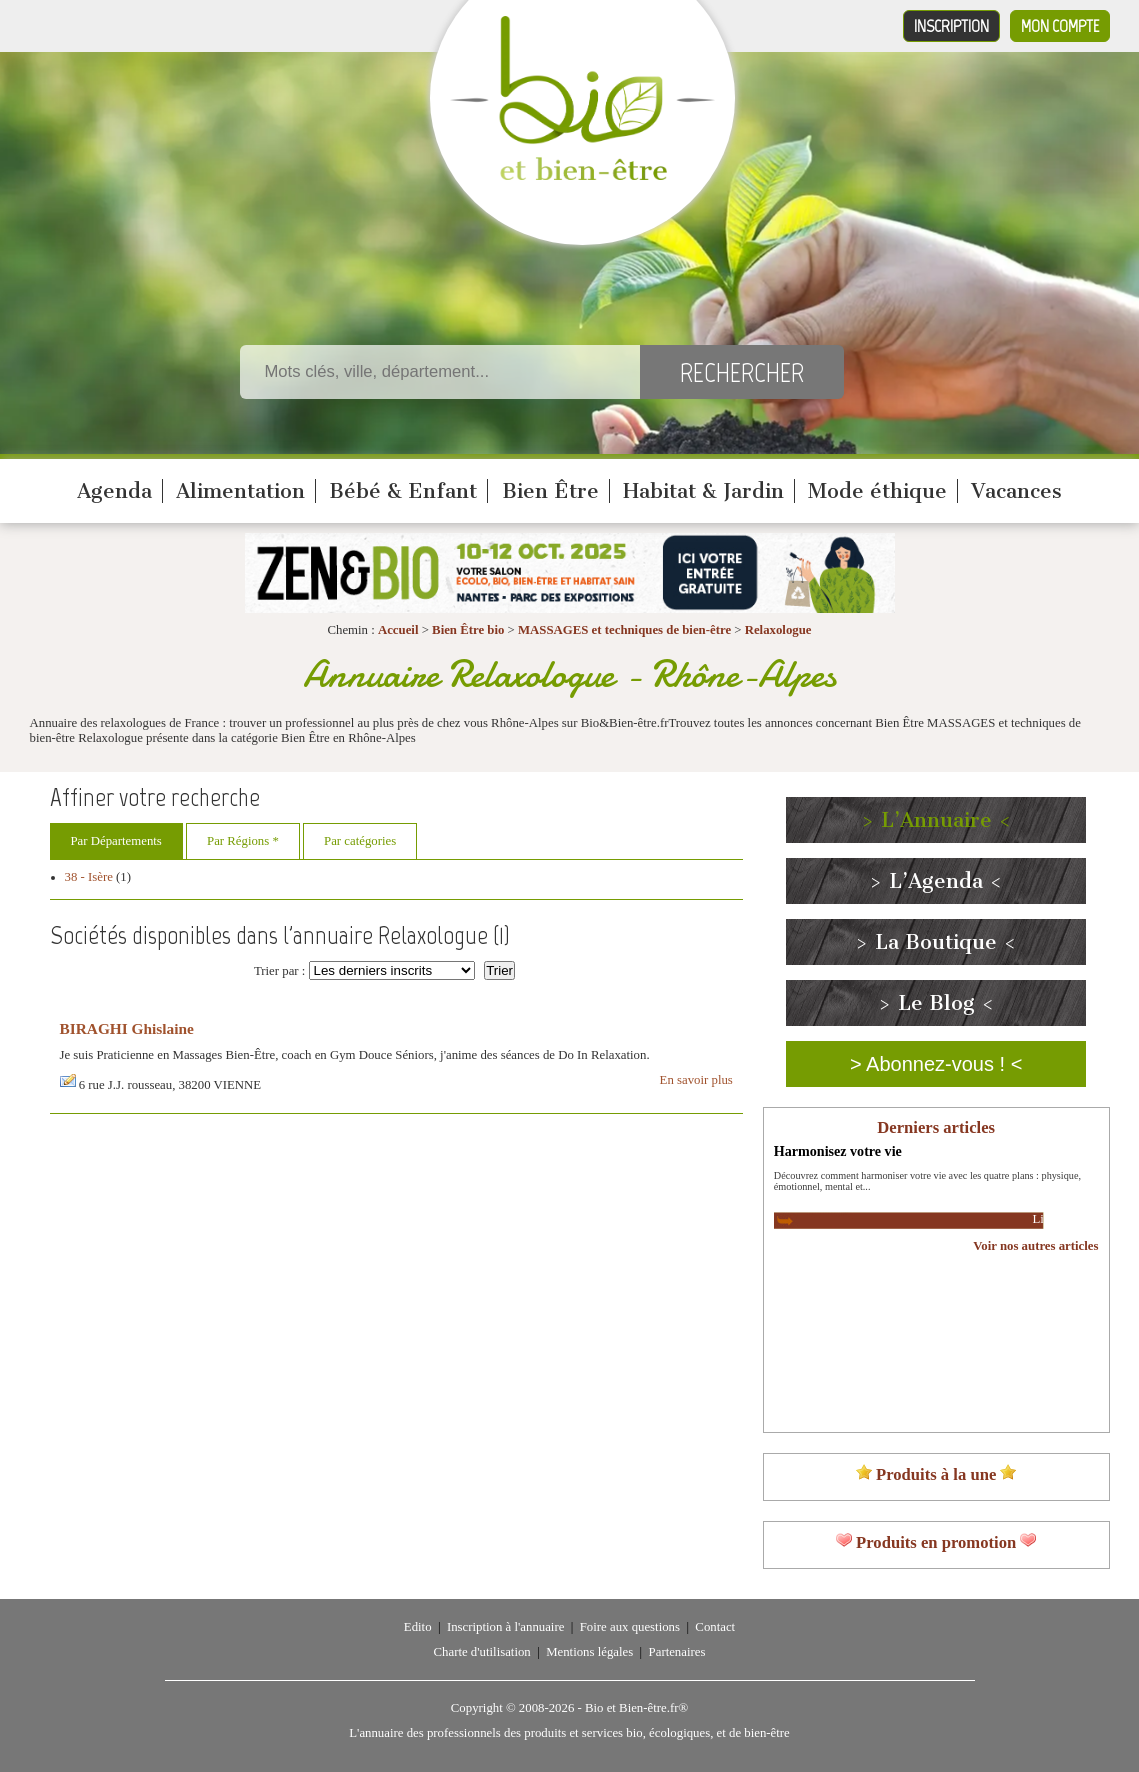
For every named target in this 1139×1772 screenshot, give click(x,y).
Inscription (951, 26)
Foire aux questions (630, 1627)
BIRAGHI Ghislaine (127, 1028)
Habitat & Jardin (703, 491)
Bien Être (550, 491)
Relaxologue (778, 630)
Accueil (398, 630)
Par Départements (116, 841)
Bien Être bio (468, 630)
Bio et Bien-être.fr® (636, 1708)
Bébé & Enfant (403, 491)
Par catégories (360, 841)
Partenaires (677, 1652)
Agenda (114, 491)
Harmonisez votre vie (838, 1151)
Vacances (1016, 491)
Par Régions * (243, 841)
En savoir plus (696, 1080)
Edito (418, 1627)
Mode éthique (877, 491)
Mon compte (1060, 26)
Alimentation (240, 491)
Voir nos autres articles (1035, 1246)
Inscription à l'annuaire (505, 1627)
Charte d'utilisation (482, 1652)
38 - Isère (89, 877)
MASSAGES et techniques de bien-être (624, 630)
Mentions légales (589, 1652)
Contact (715, 1627)
